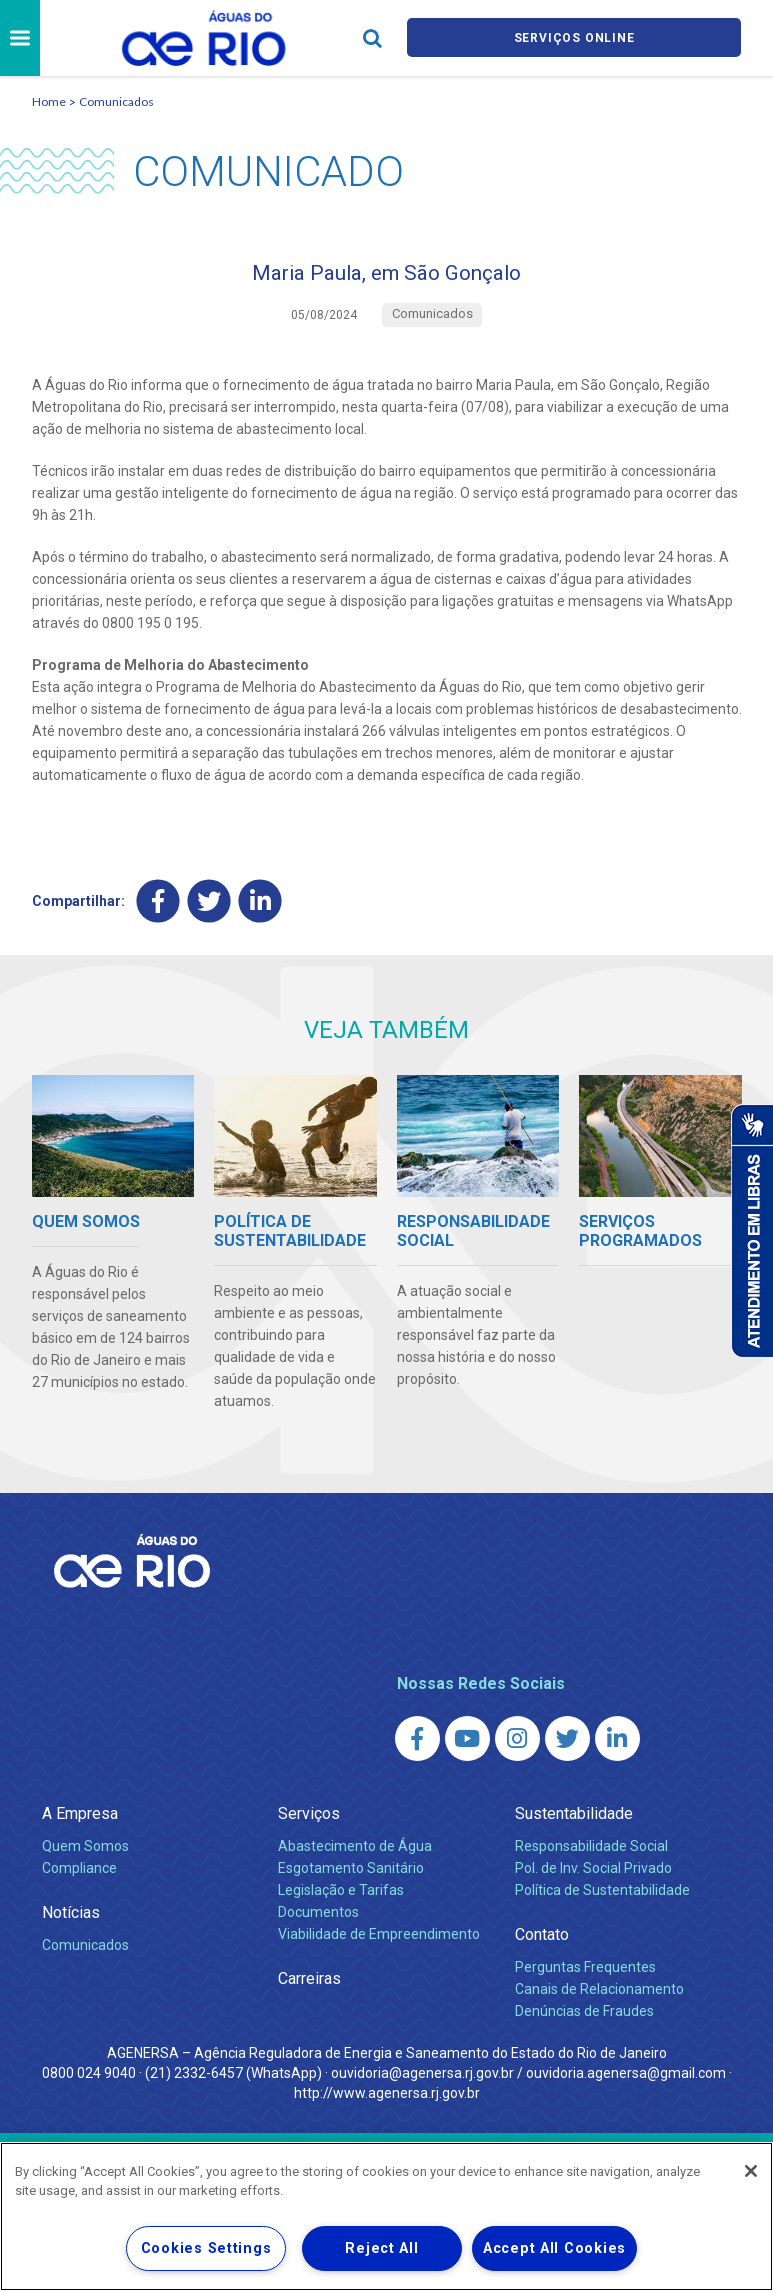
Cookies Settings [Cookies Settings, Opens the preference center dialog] (206, 2248)
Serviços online (574, 38)
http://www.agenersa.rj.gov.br (387, 2101)
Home (49, 101)
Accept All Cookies (554, 2248)
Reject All (381, 2248)
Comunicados (116, 101)
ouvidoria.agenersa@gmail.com (626, 2081)
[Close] (751, 2171)
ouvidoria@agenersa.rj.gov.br (422, 2081)
